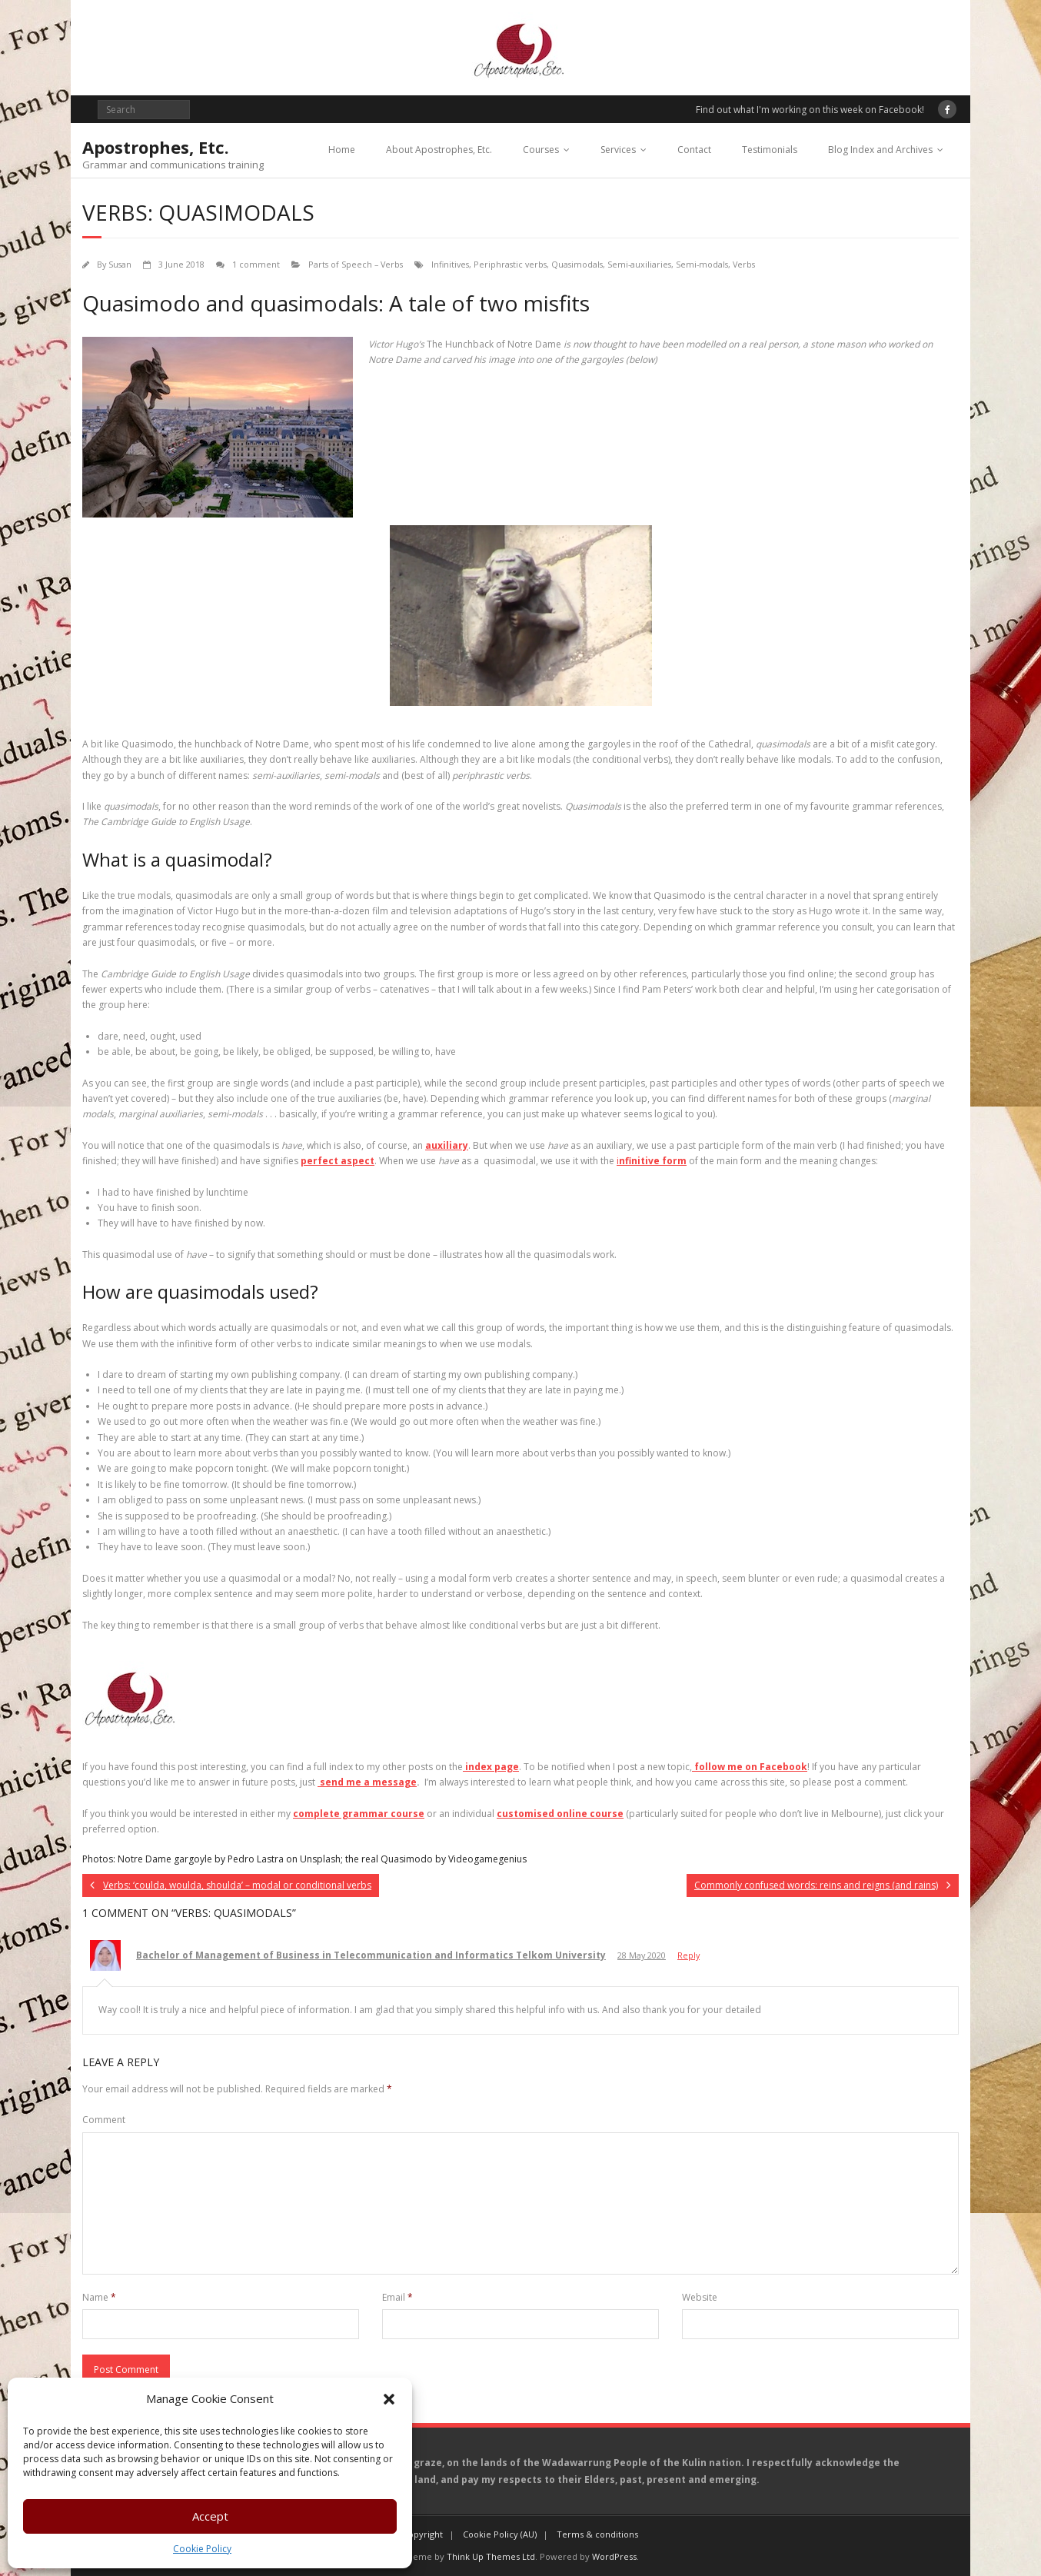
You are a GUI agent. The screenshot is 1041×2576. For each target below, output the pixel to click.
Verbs (744, 264)
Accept (210, 2516)
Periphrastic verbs (510, 264)
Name (99, 2297)
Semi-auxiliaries (639, 264)
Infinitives (450, 264)
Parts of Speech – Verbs (355, 264)
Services (618, 149)
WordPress (614, 2556)
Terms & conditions (597, 2534)
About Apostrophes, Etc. (439, 149)
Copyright (423, 2534)
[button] (389, 2399)
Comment (103, 2119)
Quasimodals (577, 264)
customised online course (560, 1813)
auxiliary (446, 1145)
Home (341, 149)
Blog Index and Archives (880, 149)
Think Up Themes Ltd (491, 2556)
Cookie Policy (202, 2548)
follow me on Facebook (749, 1766)
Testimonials (769, 149)
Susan (119, 264)
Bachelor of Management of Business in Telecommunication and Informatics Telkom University (371, 1955)
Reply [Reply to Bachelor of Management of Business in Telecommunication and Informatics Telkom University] (688, 1955)
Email (397, 2297)
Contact (694, 149)
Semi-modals (702, 264)
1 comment (256, 264)
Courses (541, 149)
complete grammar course (358, 1813)
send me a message (367, 1782)
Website (699, 2297)
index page (491, 1766)
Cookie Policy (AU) (500, 2534)
